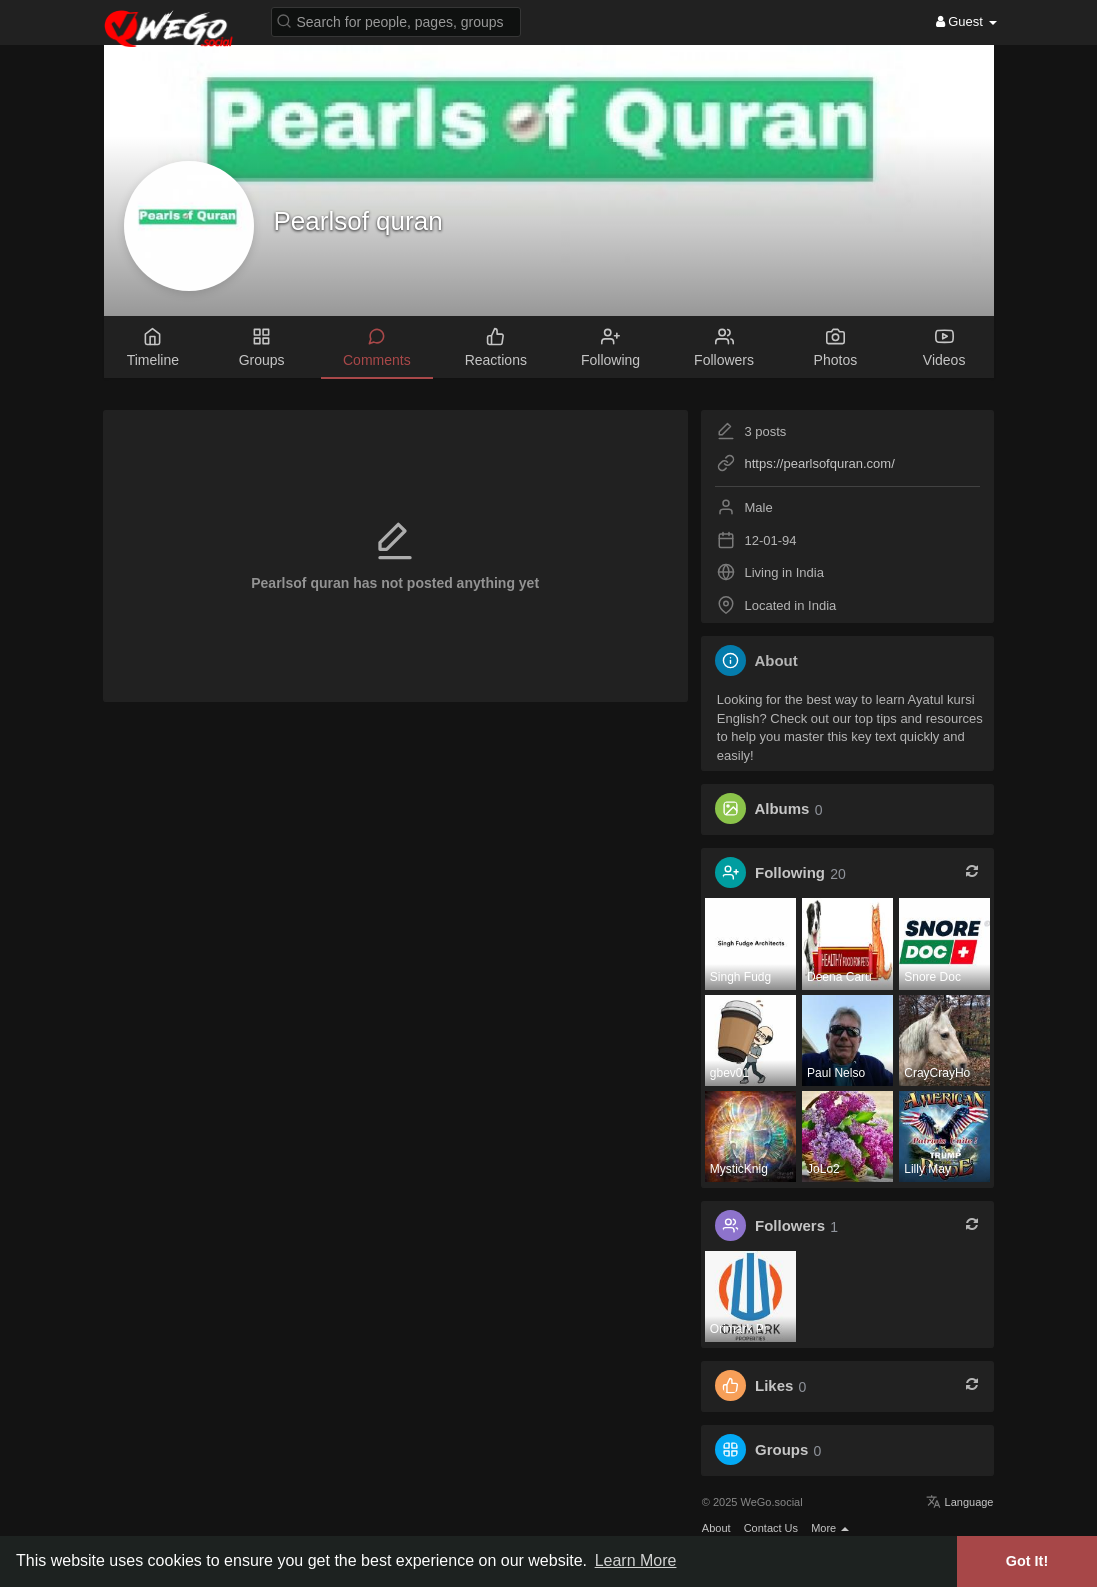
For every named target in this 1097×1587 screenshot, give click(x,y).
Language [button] (959, 1502)
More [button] (830, 1528)
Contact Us (771, 1528)
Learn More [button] (636, 1560)
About (716, 1528)
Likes (774, 1386)
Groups (781, 1450)
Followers (790, 1226)
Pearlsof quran (358, 221)
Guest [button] (966, 21)
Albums (781, 809)
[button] (396, 20)
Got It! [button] (1027, 1561)
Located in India (790, 605)
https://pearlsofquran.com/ (819, 463)
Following (790, 873)
